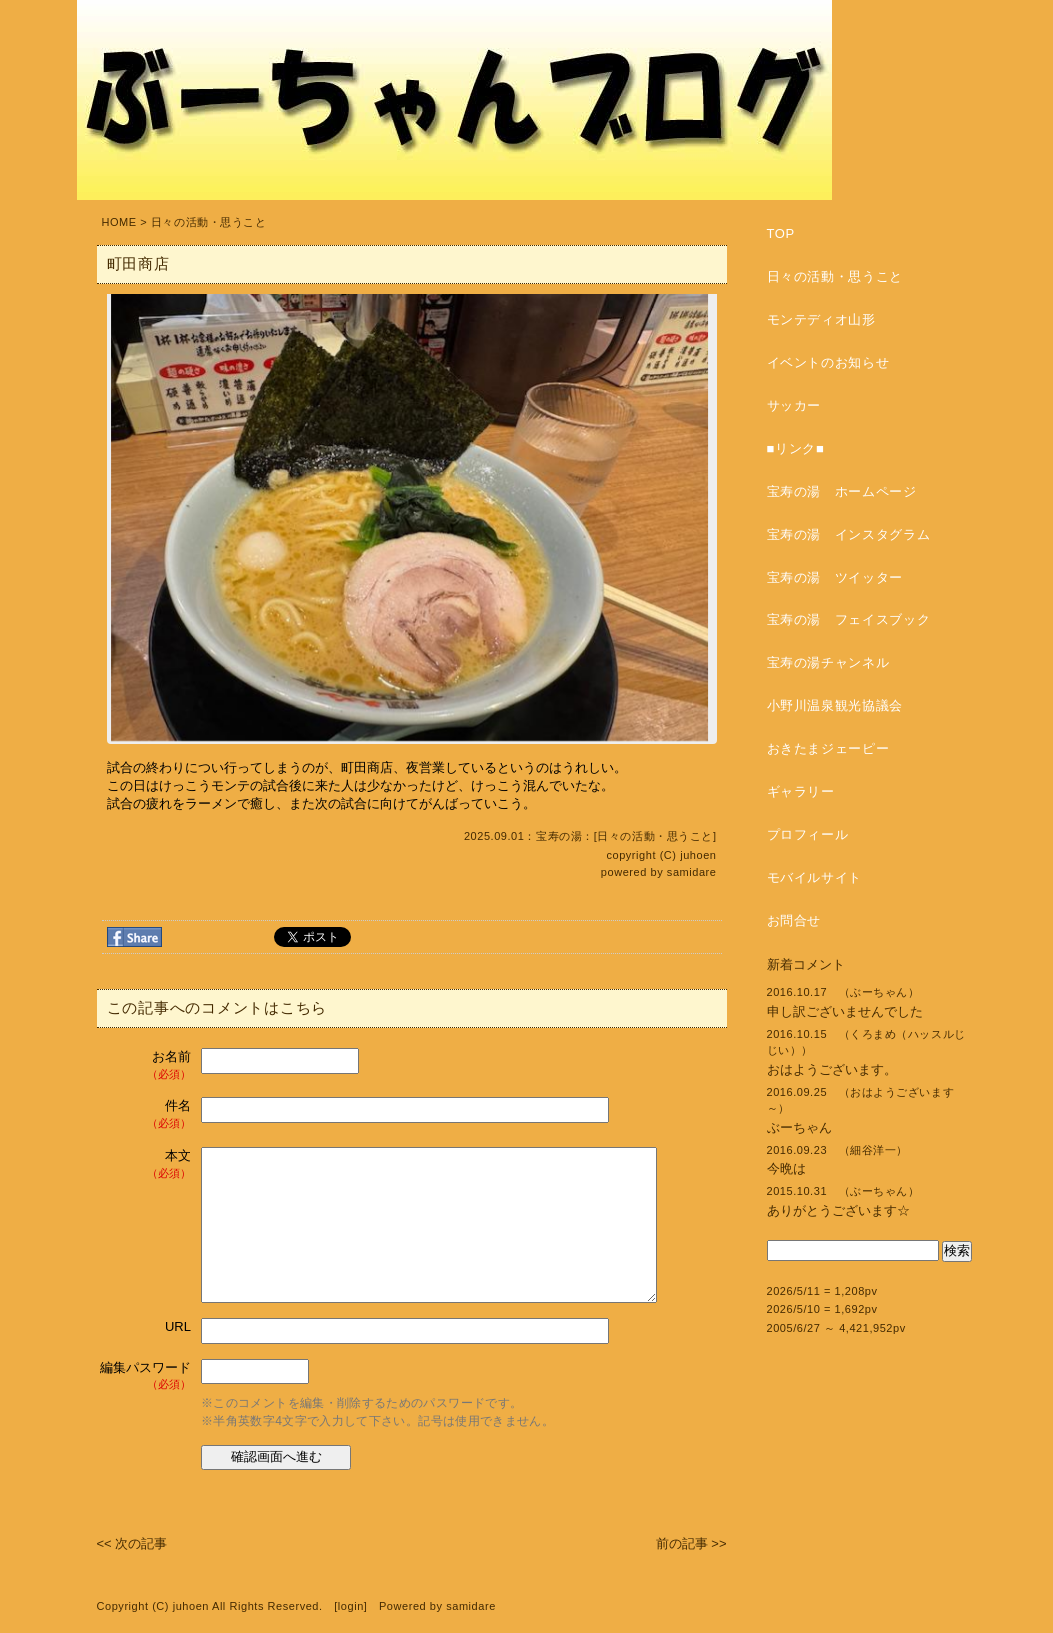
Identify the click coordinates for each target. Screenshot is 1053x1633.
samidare (692, 872)
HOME (119, 222)
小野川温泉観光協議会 (835, 705)
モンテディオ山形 (821, 319)
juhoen (698, 855)
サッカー (794, 405)
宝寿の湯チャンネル (828, 662)
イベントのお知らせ (828, 362)
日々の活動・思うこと (209, 222)
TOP (781, 233)
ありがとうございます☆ (838, 1210)
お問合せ (794, 920)
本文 (147, 1164)
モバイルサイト (815, 877)
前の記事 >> (691, 1543)
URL (178, 1326)
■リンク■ (796, 448)
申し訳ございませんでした (845, 1011)
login (351, 1606)
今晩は (786, 1168)
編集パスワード (145, 1376)
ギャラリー (801, 791)
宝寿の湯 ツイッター (835, 577)
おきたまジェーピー (828, 748)
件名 (147, 1114)
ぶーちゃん (799, 1127)
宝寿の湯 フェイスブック (849, 619)
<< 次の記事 (132, 1543)
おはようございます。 (832, 1069)
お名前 (147, 1065)
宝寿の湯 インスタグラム (849, 534)
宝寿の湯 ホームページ (842, 491)
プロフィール (808, 834)
